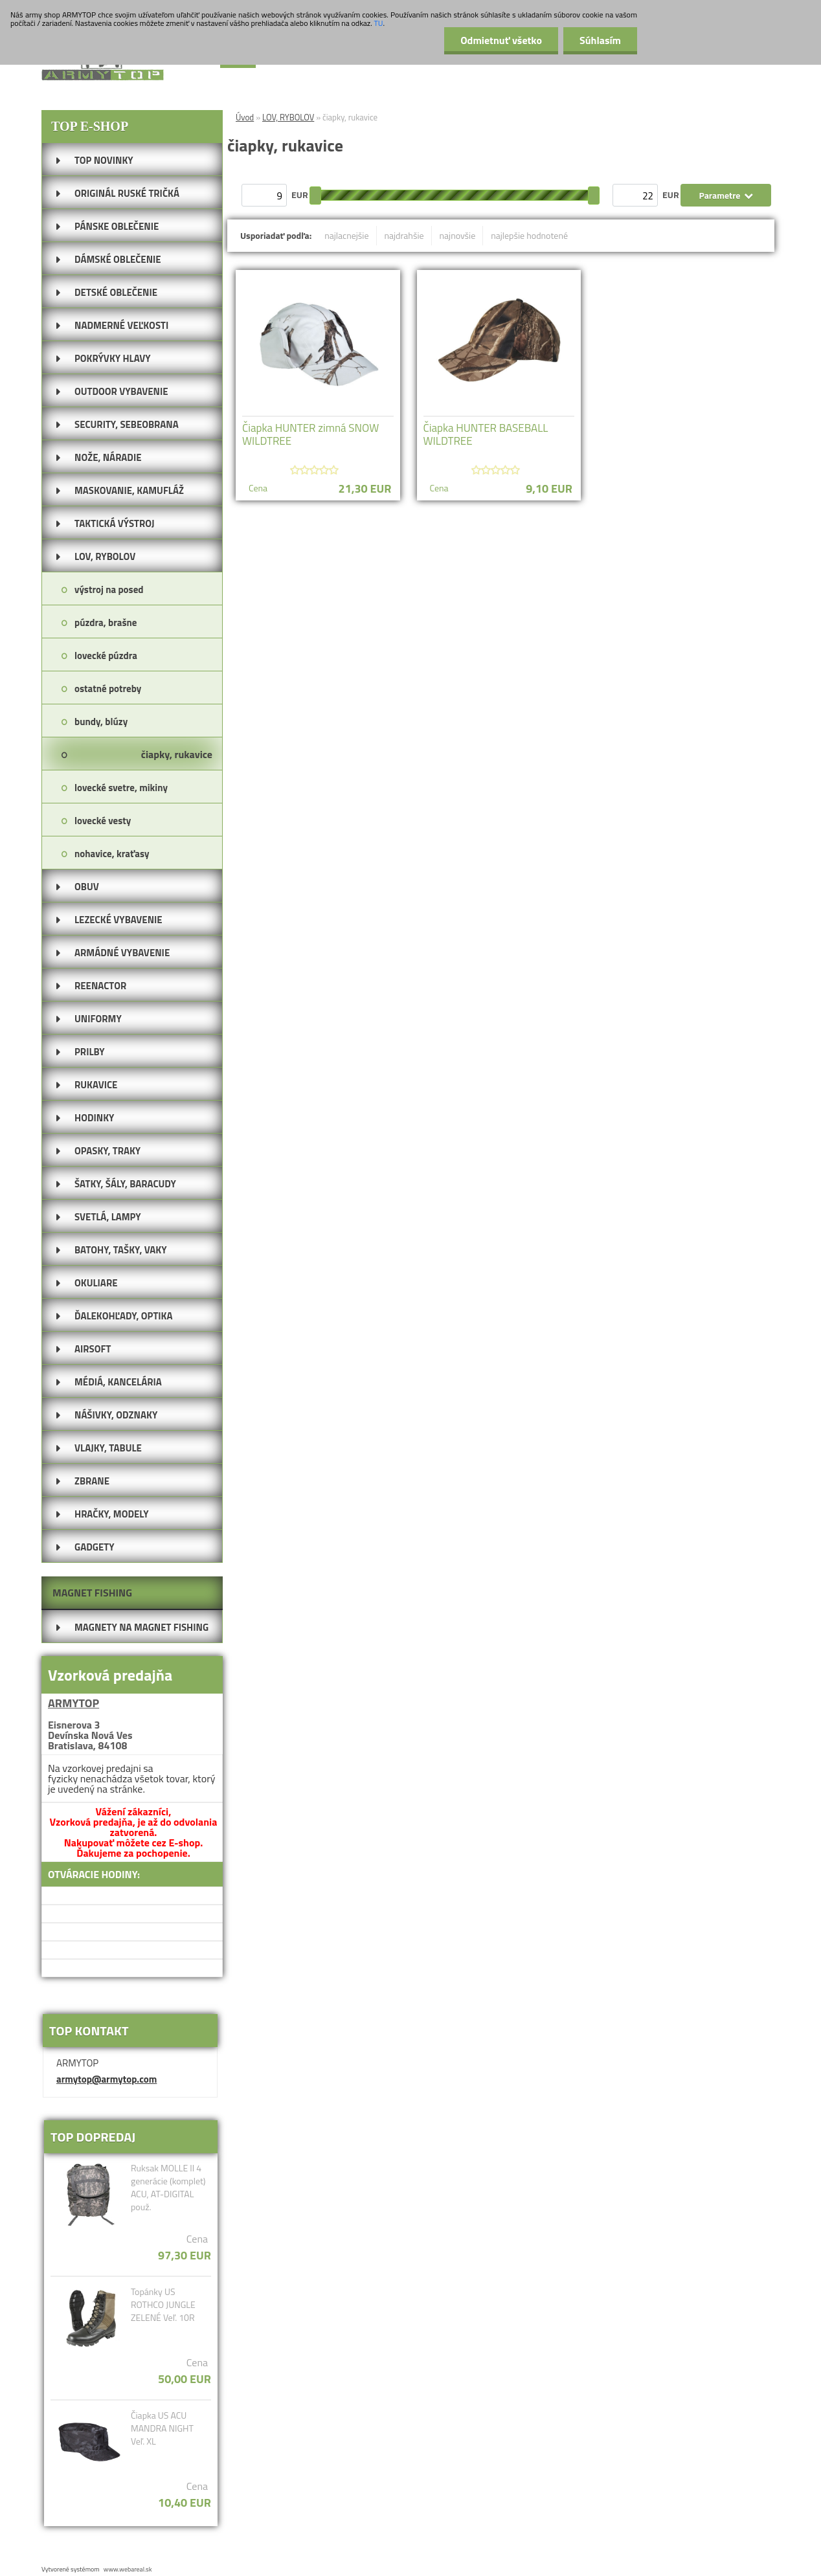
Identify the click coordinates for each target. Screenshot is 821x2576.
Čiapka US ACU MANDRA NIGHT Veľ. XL (162, 2428)
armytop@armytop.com (106, 2079)
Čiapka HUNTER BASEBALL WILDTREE (485, 434)
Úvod (245, 117)
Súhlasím (600, 40)
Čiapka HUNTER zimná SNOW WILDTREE (310, 434)
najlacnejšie (346, 235)
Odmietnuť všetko (501, 40)
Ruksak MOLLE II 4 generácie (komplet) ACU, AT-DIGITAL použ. (168, 2187)
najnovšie (458, 235)
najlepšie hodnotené (529, 235)
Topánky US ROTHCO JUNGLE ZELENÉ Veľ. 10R (163, 2304)
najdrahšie (404, 235)
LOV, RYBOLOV (288, 117)
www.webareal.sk (128, 2569)
